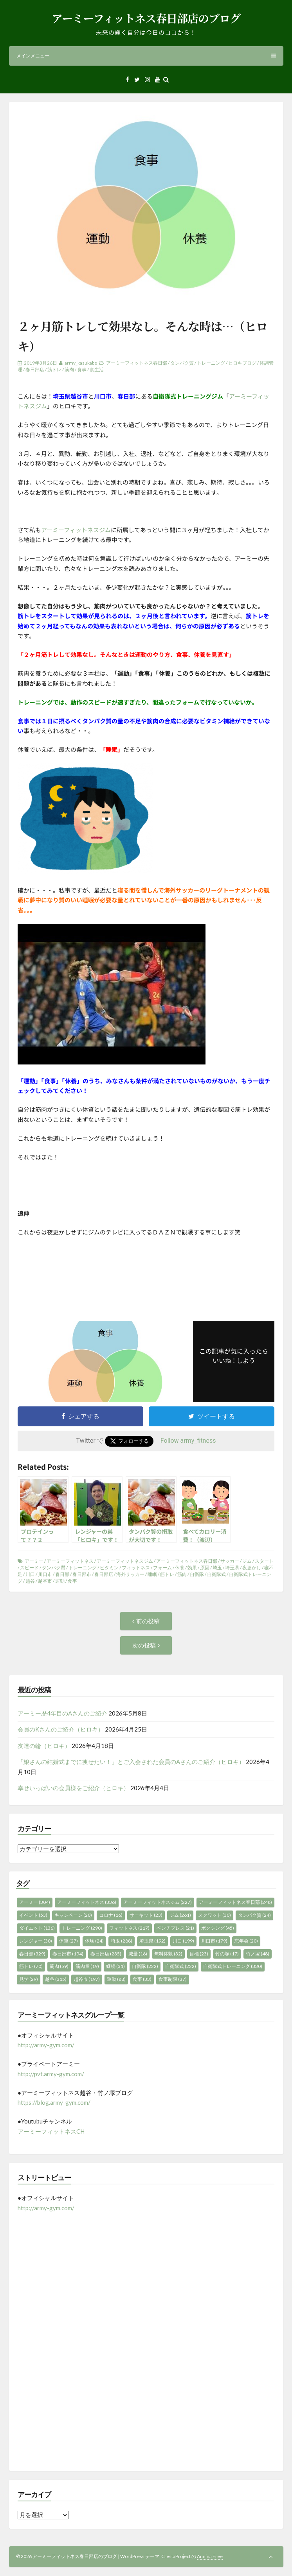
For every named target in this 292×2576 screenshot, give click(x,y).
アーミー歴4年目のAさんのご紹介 (62, 1713)
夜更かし (251, 1568)
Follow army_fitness (188, 1440)
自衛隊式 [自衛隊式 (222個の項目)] (180, 1966)
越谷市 (45, 1581)
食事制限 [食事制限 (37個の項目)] (173, 1979)
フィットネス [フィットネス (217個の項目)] (129, 1928)
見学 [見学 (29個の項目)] (28, 1979)
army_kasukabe (81, 363)
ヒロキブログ (242, 363)
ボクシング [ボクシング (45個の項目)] (217, 1928)
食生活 (97, 369)
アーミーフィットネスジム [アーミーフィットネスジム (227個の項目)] (157, 1902)
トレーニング (211, 363)
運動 (60, 1581)
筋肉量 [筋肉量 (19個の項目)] (87, 1966)
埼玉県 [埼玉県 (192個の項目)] (152, 1941)
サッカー (229, 1561)
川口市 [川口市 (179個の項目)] (214, 1941)
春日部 (62, 1574)
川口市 (45, 1574)
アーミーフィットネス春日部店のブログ (146, 18)
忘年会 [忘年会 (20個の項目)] (246, 1941)
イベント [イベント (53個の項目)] (33, 1915)
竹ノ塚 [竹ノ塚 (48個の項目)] (257, 1954)
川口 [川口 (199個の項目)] (183, 1941)
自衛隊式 (216, 1574)
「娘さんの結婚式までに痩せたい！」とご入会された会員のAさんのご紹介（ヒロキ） (131, 1761)
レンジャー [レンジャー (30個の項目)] (35, 1941)
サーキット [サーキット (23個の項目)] (146, 1915)
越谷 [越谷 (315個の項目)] (56, 1979)
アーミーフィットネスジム (76, 530)
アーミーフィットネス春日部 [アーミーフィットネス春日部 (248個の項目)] (235, 1902)
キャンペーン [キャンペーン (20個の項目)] (73, 1915)
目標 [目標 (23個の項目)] (198, 1954)
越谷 (30, 1581)
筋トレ (54, 369)
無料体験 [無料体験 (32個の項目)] (168, 1954)
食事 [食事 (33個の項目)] (142, 1979)
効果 (192, 1568)
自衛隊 (197, 1574)
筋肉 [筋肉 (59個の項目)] (59, 1966)
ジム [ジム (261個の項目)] (180, 1915)
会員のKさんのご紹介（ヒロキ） (61, 1729)
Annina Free (210, 2556)
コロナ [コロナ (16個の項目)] (111, 1915)
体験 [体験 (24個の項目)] (94, 1941)
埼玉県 (232, 1568)
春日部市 (81, 1574)
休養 (179, 1568)
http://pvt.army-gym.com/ (51, 2073)
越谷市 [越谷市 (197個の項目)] (87, 1979)
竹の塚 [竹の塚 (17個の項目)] (227, 1954)
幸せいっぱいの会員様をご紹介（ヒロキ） (73, 1787)
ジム (247, 1561)
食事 (82, 369)
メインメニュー (146, 56)
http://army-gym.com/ (46, 2044)
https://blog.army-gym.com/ (54, 2102)
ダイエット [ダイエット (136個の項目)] (37, 1928)
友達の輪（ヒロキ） (44, 1745)
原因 (204, 1568)
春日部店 (34, 369)
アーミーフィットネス (70, 1561)
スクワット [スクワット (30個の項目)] (214, 1915)
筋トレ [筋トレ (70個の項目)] (31, 1966)
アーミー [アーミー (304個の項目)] (34, 1902)
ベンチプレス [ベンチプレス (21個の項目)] (175, 1928)
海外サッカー (130, 1574)
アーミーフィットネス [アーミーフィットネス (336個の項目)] (86, 1902)
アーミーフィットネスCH (51, 2131)
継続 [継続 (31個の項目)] (115, 1966)
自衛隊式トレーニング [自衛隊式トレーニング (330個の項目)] (232, 1966)
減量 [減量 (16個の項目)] (137, 1954)
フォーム (162, 1568)
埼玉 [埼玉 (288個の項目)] (121, 1941)
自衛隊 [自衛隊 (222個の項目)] (145, 1966)
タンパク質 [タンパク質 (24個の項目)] (254, 1915)
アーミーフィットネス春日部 (136, 363)
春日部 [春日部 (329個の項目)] (32, 1954)
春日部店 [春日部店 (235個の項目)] (105, 1954)
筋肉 (69, 369)
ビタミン (109, 1568)
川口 (30, 1574)
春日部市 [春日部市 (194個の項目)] (67, 1954)
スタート (264, 1561)
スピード (29, 1568)
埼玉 (217, 1568)
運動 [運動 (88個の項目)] (116, 1979)
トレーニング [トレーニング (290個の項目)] (82, 1928)
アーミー (34, 1561)
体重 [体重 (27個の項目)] (68, 1941)
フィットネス (136, 1568)
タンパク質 (182, 363)
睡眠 (152, 1574)
